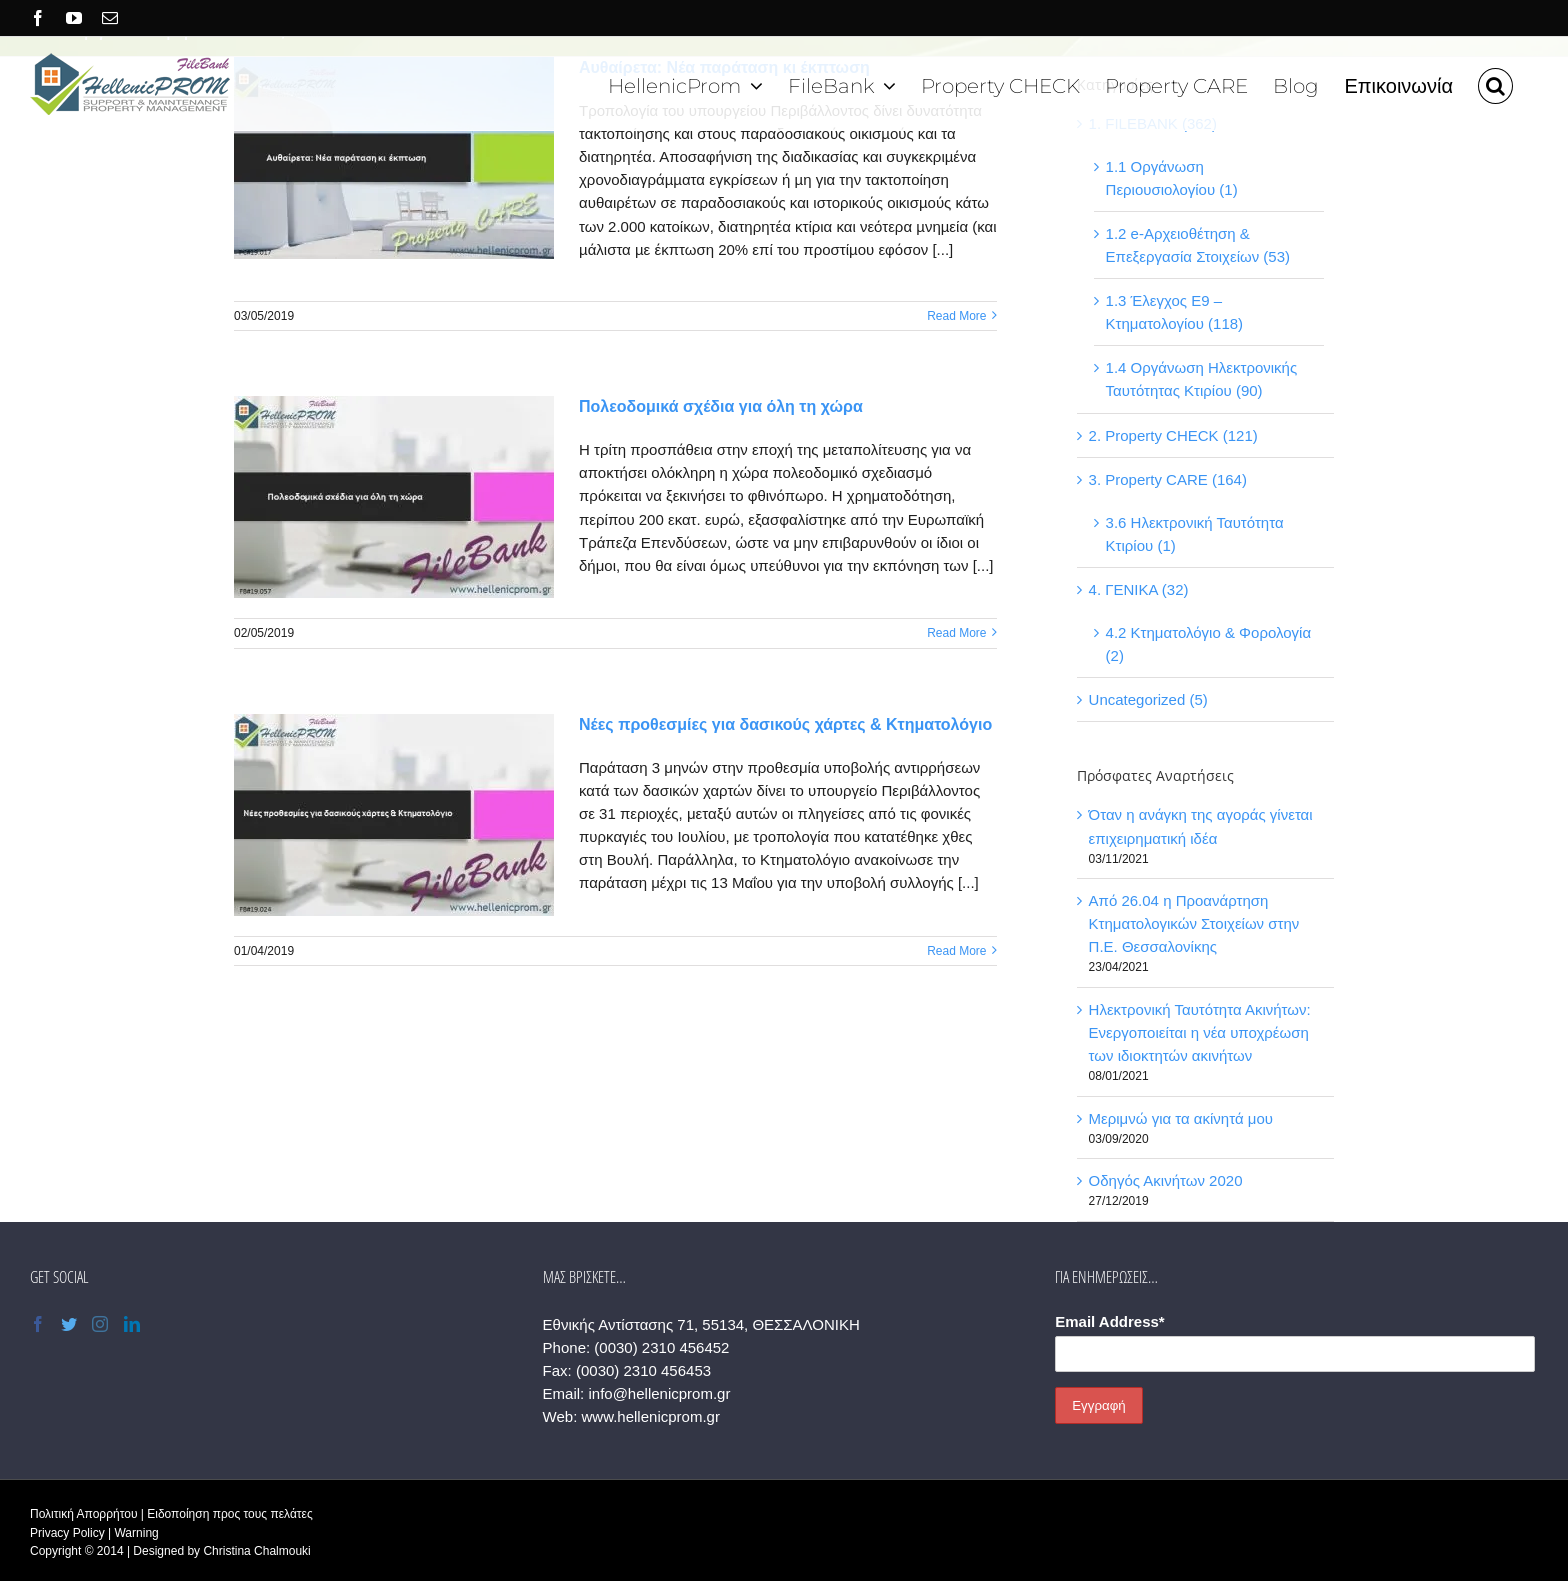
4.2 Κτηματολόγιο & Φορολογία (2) (1209, 644)
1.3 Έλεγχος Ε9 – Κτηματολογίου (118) (1175, 312)
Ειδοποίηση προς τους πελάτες (229, 1514)
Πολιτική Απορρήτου (83, 1514)
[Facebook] (38, 1324)
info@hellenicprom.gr (659, 1393)
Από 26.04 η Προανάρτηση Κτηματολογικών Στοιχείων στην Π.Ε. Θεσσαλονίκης (1194, 923)
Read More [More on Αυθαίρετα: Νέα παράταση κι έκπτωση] (956, 316)
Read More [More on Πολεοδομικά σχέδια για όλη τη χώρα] (956, 633)
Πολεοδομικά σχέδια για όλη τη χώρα (721, 406)
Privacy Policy (67, 1533)
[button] (1495, 83)
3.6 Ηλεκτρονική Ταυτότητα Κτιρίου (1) (1195, 534)
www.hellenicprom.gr (651, 1416)
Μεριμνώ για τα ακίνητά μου (1181, 1118)
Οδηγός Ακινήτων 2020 (1166, 1180)
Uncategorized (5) (1148, 699)
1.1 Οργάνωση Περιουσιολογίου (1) (1172, 178)
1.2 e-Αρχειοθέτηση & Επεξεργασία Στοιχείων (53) (1198, 245)
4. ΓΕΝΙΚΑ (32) (1139, 589)
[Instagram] (100, 1324)
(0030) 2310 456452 (661, 1347)
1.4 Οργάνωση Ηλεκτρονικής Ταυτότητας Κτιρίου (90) (1202, 379)
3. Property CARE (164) (1168, 479)
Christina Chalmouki (256, 1551)
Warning (136, 1533)
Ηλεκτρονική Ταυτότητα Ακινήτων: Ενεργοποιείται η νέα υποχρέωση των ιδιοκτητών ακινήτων (1200, 1032)
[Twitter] (69, 1324)
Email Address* (1110, 1321)
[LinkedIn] (132, 1324)
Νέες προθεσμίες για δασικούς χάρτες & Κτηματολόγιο (785, 724)
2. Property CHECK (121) (1173, 435)
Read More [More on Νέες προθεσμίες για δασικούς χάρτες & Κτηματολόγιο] (956, 951)
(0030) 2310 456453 (643, 1370)
